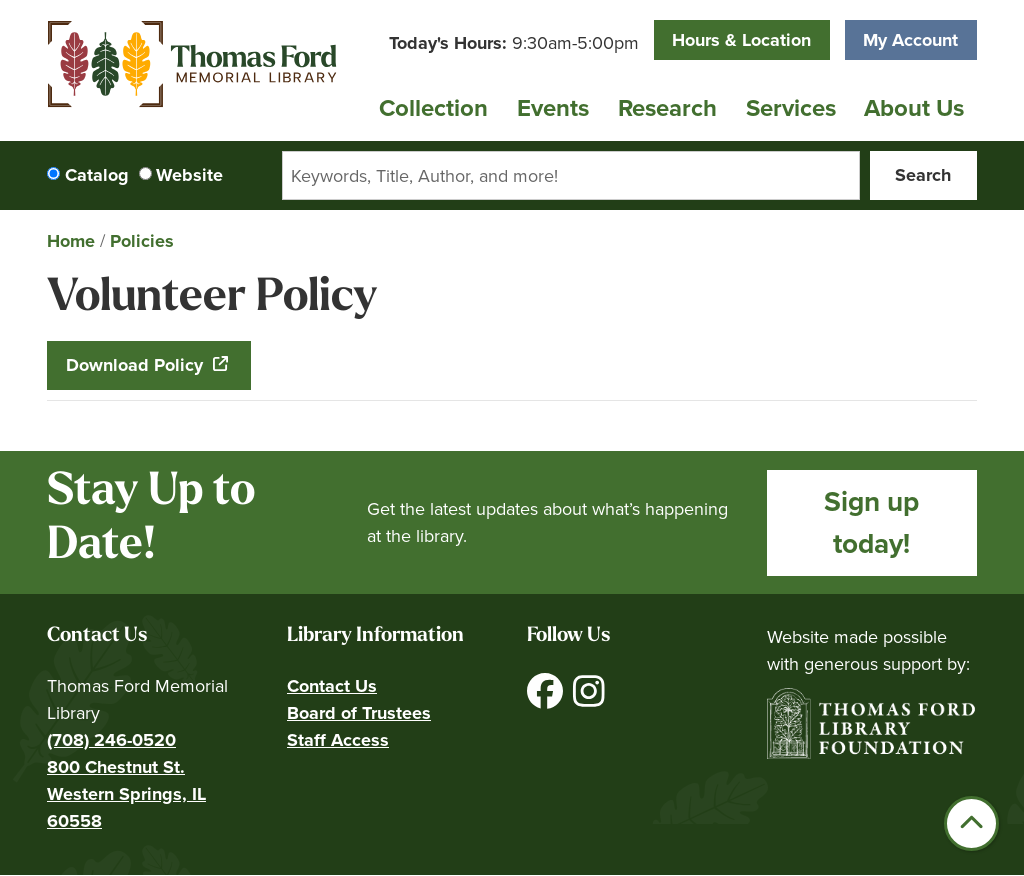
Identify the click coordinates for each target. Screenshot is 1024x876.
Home (71, 241)
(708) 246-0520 (111, 740)
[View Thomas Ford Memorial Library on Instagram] (589, 699)
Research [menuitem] (667, 108)
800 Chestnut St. (116, 767)
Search (923, 175)
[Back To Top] (971, 823)
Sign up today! (871, 522)
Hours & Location (741, 40)
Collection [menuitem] (433, 108)
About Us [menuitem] (914, 108)
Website (189, 175)
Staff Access (338, 740)
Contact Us (332, 686)
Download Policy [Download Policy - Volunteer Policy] (137, 365)
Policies (142, 241)
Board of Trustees (359, 713)
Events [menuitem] (553, 108)
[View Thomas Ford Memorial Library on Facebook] (547, 699)
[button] (514, 43)
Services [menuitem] (791, 108)
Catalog (97, 175)
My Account (910, 40)
